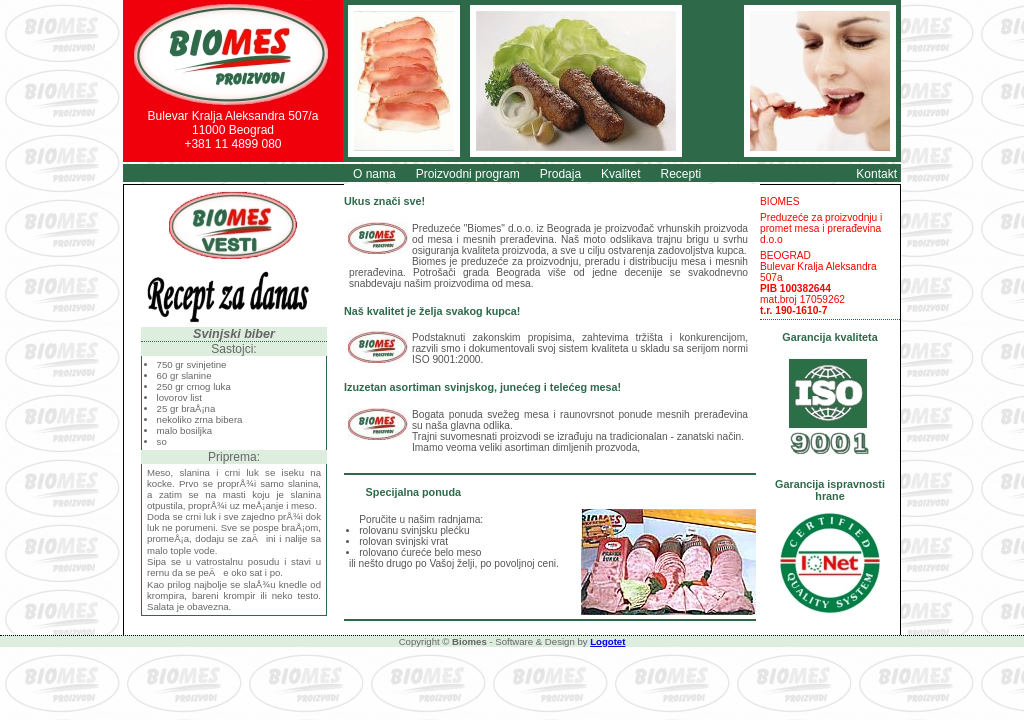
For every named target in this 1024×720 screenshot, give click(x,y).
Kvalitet (620, 174)
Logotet (607, 641)
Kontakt (876, 174)
